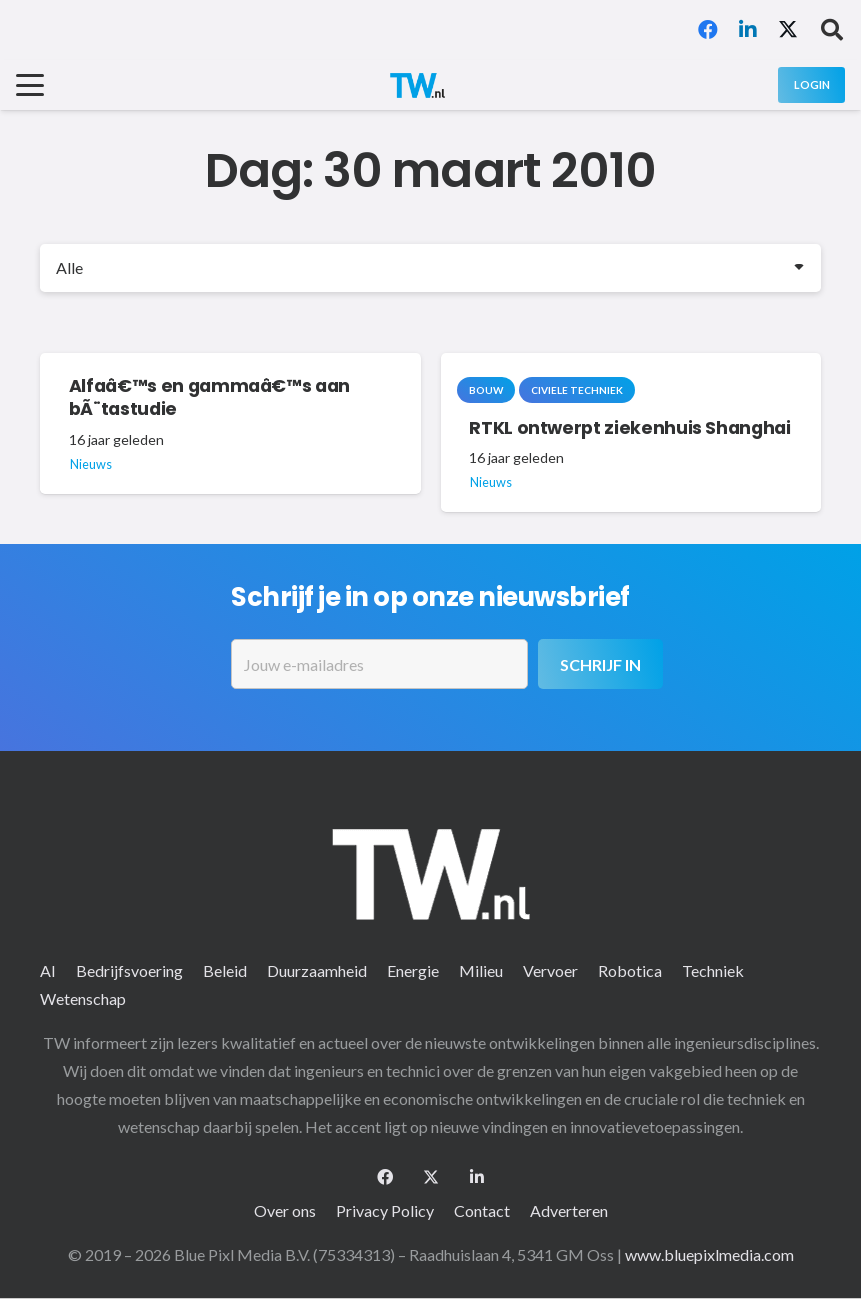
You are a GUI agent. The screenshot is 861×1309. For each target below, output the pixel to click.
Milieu (481, 970)
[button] (832, 30)
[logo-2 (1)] (417, 85)
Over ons (285, 1210)
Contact (482, 1210)
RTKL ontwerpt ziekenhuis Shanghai (629, 428)
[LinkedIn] (748, 30)
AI (48, 970)
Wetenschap (83, 998)
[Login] (811, 84)
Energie (413, 970)
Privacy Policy (385, 1210)
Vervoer (550, 970)
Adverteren (569, 1210)
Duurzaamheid (317, 970)
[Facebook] (708, 30)
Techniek (713, 970)
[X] (788, 30)
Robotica (630, 970)
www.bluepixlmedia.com (709, 1254)
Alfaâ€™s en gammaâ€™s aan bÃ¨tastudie (209, 398)
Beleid (225, 970)
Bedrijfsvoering (129, 970)
